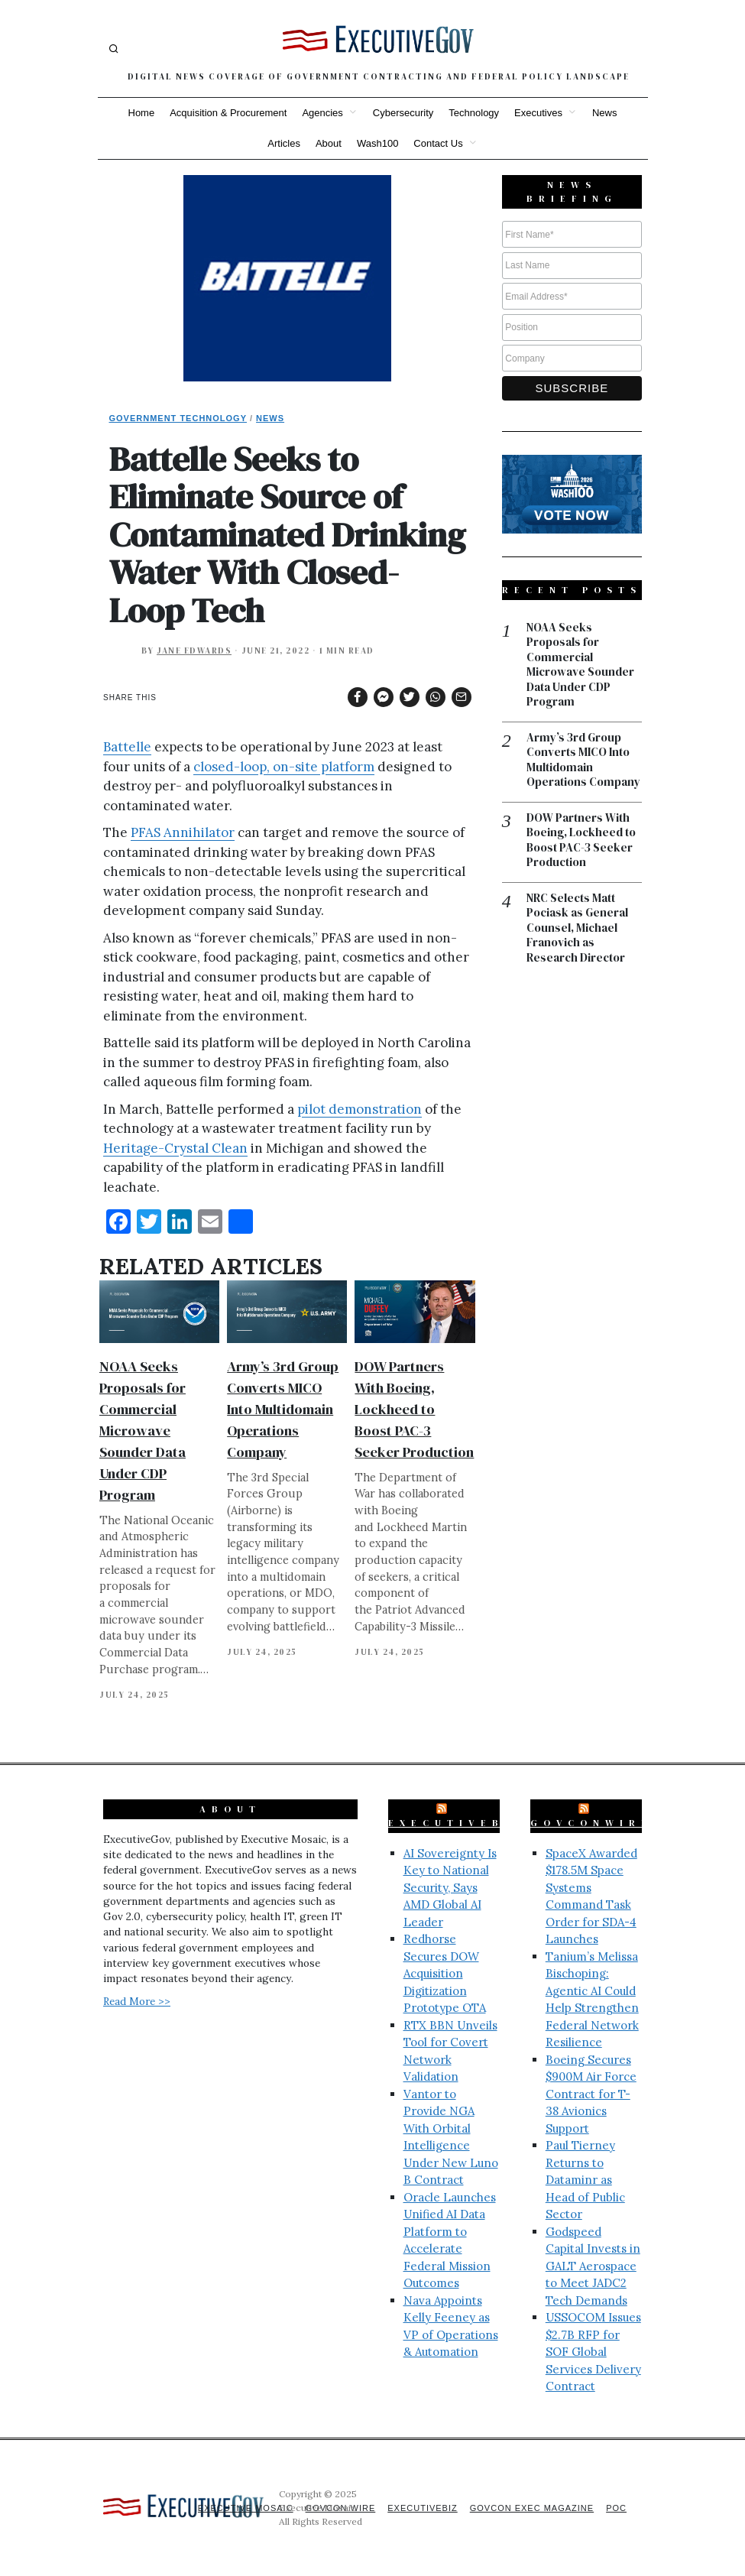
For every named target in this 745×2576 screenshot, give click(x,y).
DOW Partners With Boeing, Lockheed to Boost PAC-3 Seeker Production (414, 1409)
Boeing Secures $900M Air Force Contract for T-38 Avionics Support (591, 2094)
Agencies (322, 112)
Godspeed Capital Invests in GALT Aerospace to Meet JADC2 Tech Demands (593, 2266)
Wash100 (377, 143)
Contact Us (437, 143)
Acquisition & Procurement (228, 112)
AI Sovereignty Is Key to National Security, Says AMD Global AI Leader (450, 1887)
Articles (283, 143)
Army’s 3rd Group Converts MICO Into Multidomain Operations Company (282, 1409)
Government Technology (178, 418)
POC (616, 2508)
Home (141, 112)
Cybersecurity (403, 112)
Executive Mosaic (245, 2508)
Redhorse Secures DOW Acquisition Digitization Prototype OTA (444, 1973)
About (329, 143)
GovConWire (591, 1823)
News (604, 112)
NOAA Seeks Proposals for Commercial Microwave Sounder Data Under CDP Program (142, 1430)
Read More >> (136, 2001)
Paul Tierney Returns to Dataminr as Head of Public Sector (585, 2179)
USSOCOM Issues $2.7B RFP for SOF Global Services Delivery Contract (593, 2351)
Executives (538, 112)
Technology (474, 112)
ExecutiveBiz (457, 1823)
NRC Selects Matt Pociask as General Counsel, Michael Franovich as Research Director (577, 928)
